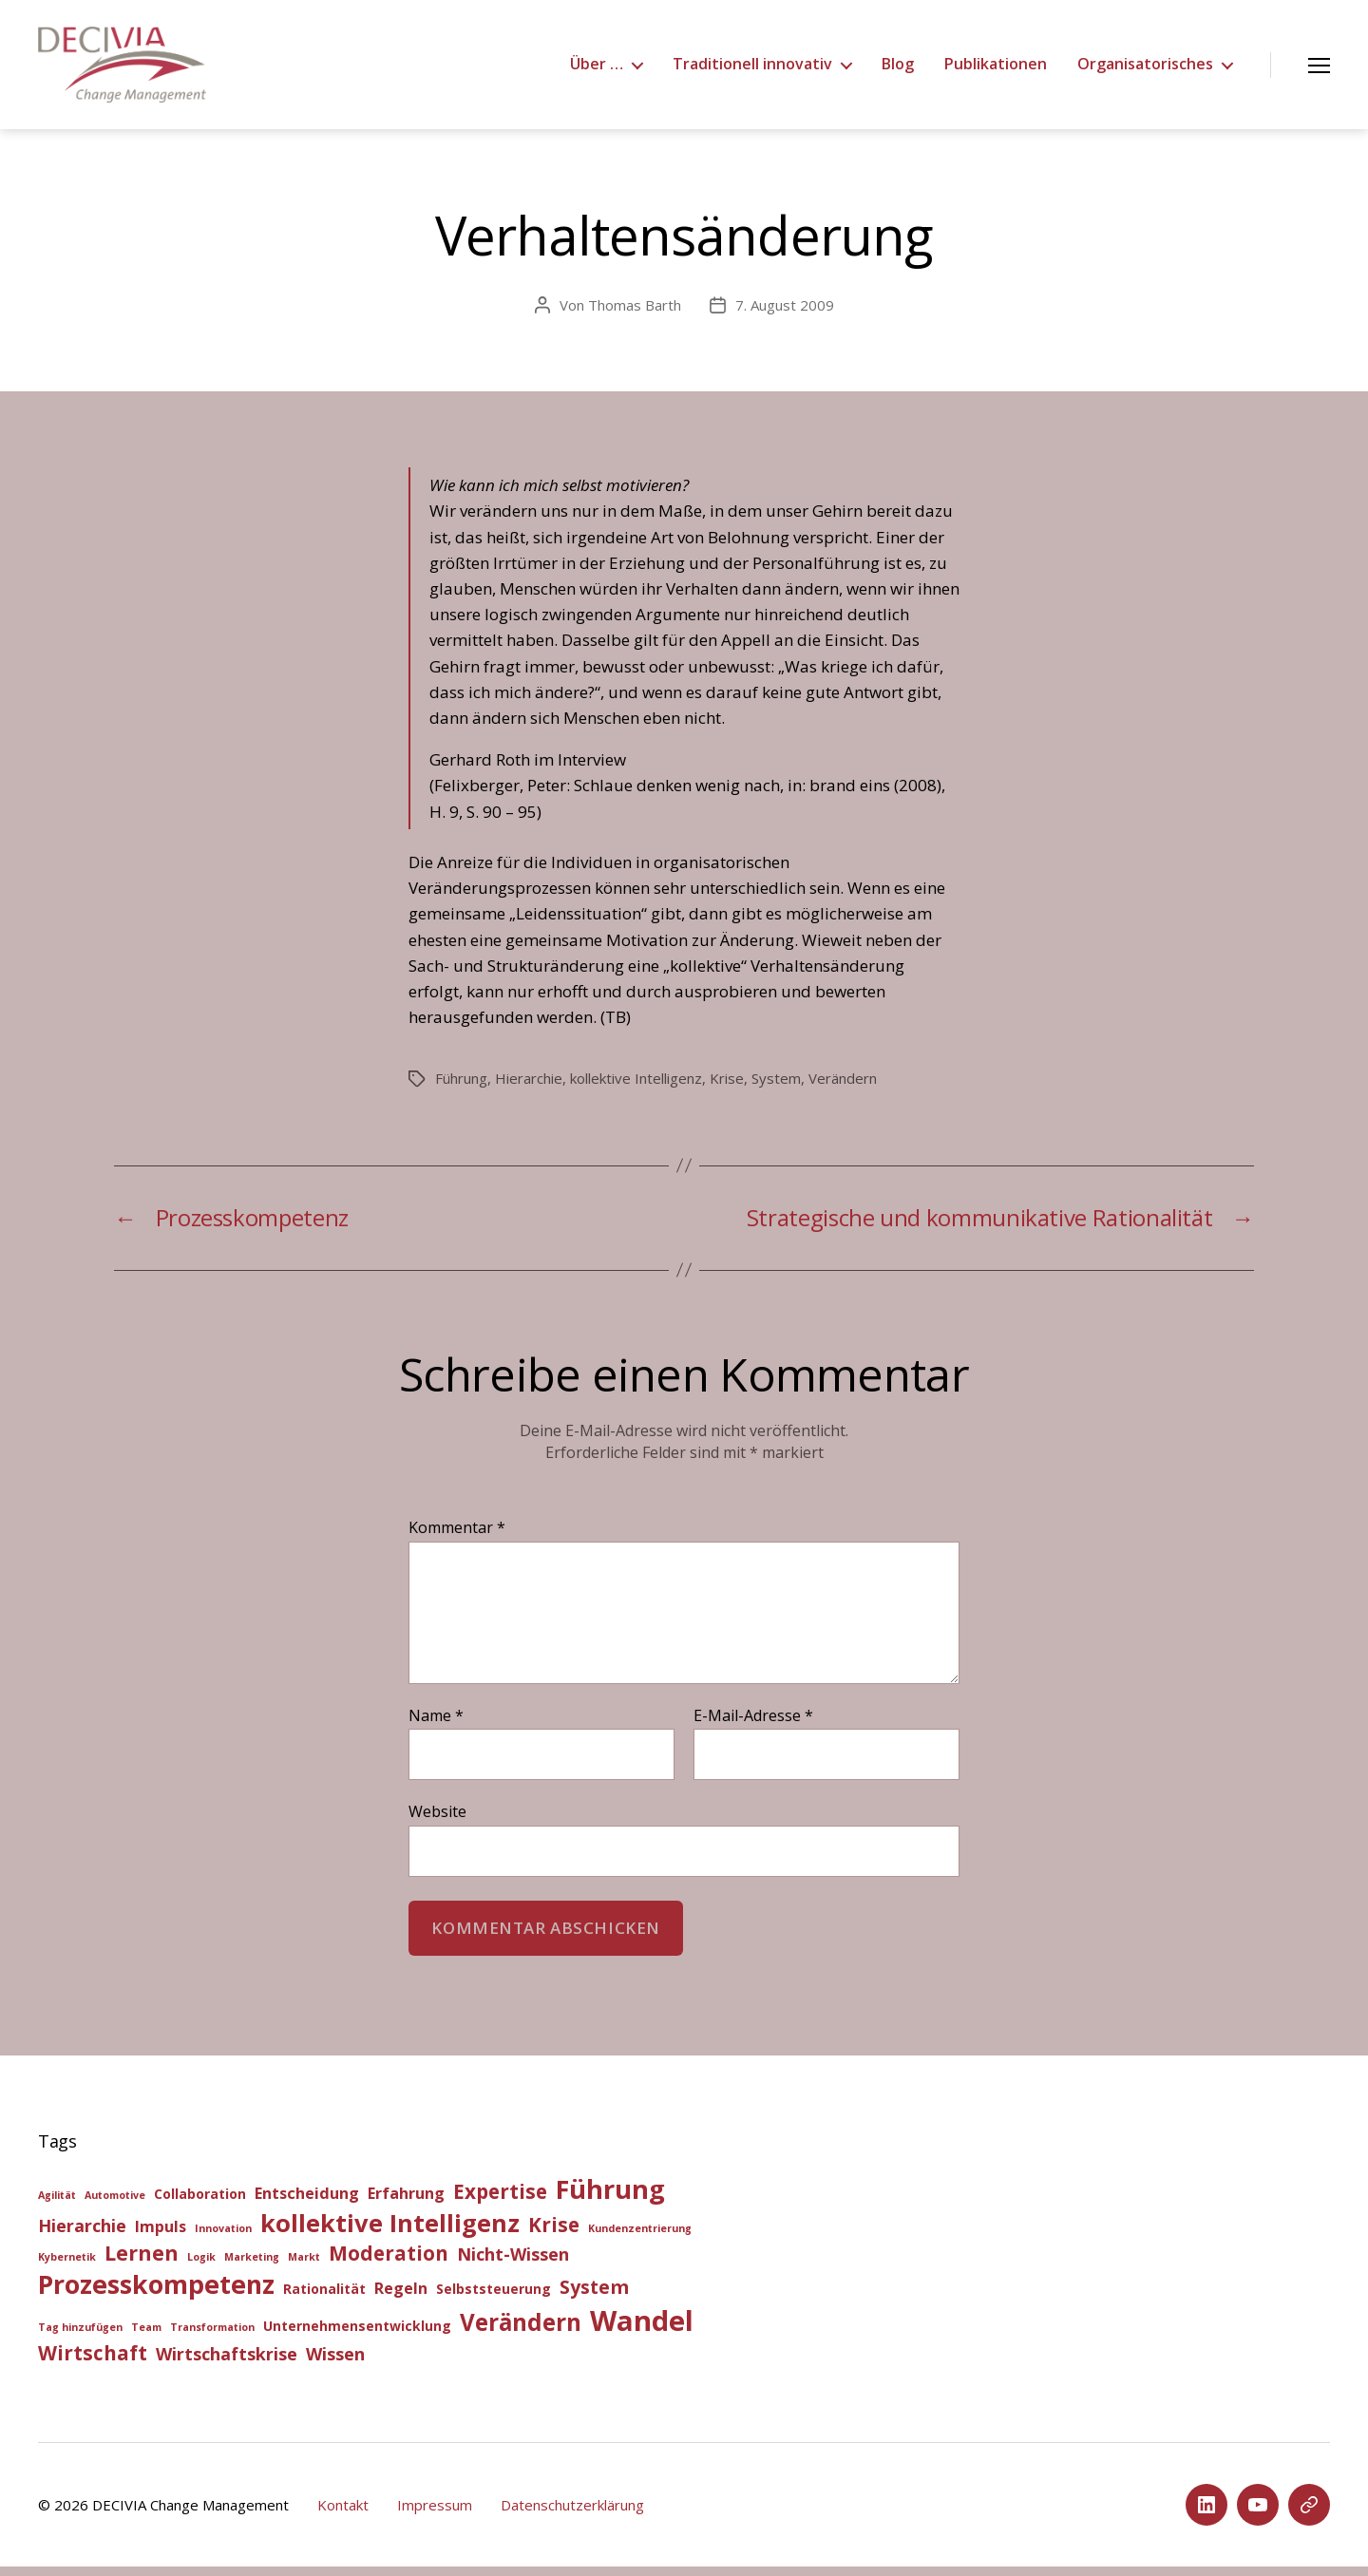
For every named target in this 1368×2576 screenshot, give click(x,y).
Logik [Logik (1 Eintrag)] (201, 2266)
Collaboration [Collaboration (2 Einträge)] (200, 2203)
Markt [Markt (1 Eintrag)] (304, 2266)
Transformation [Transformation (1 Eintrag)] (212, 2336)
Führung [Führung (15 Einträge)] (610, 2198)
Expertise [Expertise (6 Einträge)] (500, 2201)
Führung (461, 1087)
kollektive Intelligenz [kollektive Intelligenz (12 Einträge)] (390, 2232)
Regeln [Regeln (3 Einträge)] (401, 2297)
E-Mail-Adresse (753, 1725)
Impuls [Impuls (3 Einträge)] (160, 2236)
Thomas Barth (634, 314)
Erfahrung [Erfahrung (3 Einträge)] (406, 2202)
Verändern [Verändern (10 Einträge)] (520, 2331)
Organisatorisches (1145, 69)
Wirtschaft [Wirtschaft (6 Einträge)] (92, 2362)
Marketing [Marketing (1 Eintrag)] (251, 2266)
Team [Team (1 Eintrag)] (146, 2336)
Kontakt (343, 2514)
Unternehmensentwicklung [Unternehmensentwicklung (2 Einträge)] (357, 2335)
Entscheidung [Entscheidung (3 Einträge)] (307, 2202)
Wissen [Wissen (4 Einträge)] (335, 2363)
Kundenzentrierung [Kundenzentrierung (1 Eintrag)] (640, 2238)
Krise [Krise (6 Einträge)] (554, 2234)
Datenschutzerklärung (572, 2514)
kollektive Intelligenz (636, 1087)
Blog (898, 69)
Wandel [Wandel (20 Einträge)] (642, 2330)
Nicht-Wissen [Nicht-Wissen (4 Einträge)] (513, 2263)
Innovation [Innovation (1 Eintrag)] (223, 2238)
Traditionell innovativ (752, 69)
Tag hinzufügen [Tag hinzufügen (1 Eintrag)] (80, 2336)
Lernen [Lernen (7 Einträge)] (141, 2262)
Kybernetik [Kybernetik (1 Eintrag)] (67, 2266)
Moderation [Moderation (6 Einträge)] (388, 2262)
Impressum (434, 2514)
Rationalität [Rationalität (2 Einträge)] (324, 2298)
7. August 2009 (784, 314)
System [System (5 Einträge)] (594, 2296)
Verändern (842, 1087)
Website (437, 1820)
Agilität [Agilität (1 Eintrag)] (57, 2204)
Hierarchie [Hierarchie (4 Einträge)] (82, 2235)
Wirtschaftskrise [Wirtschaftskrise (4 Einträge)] (226, 2363)
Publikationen (995, 69)
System (776, 1087)
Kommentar (456, 1537)
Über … (596, 69)
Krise (727, 1087)
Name (436, 1725)
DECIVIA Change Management (190, 2514)
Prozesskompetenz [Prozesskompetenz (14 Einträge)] (156, 2293)
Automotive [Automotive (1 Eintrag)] (115, 2204)
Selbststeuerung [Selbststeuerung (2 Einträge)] (493, 2298)
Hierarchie (528, 1087)
